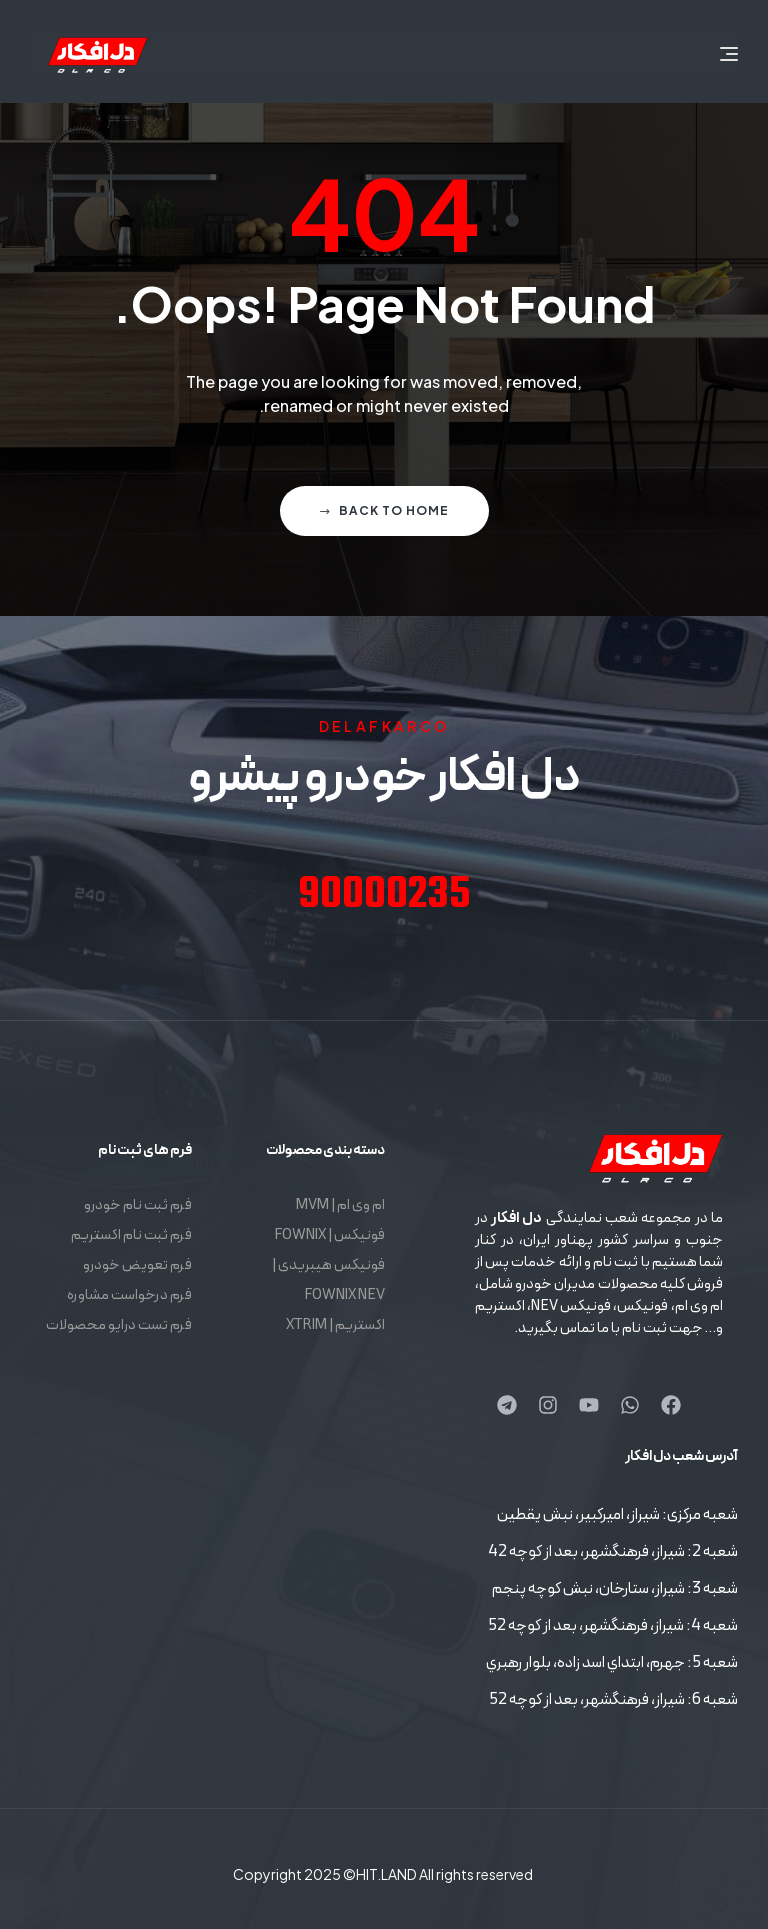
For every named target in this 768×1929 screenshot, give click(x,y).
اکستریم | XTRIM (335, 1325)
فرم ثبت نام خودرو (138, 1205)
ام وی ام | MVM (340, 1205)
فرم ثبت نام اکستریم (131, 1235)
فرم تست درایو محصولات (119, 1325)
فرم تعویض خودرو (137, 1265)
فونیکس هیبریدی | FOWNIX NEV (328, 1280)
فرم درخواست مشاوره (129, 1295)
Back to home (384, 510)
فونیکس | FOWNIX (329, 1235)
